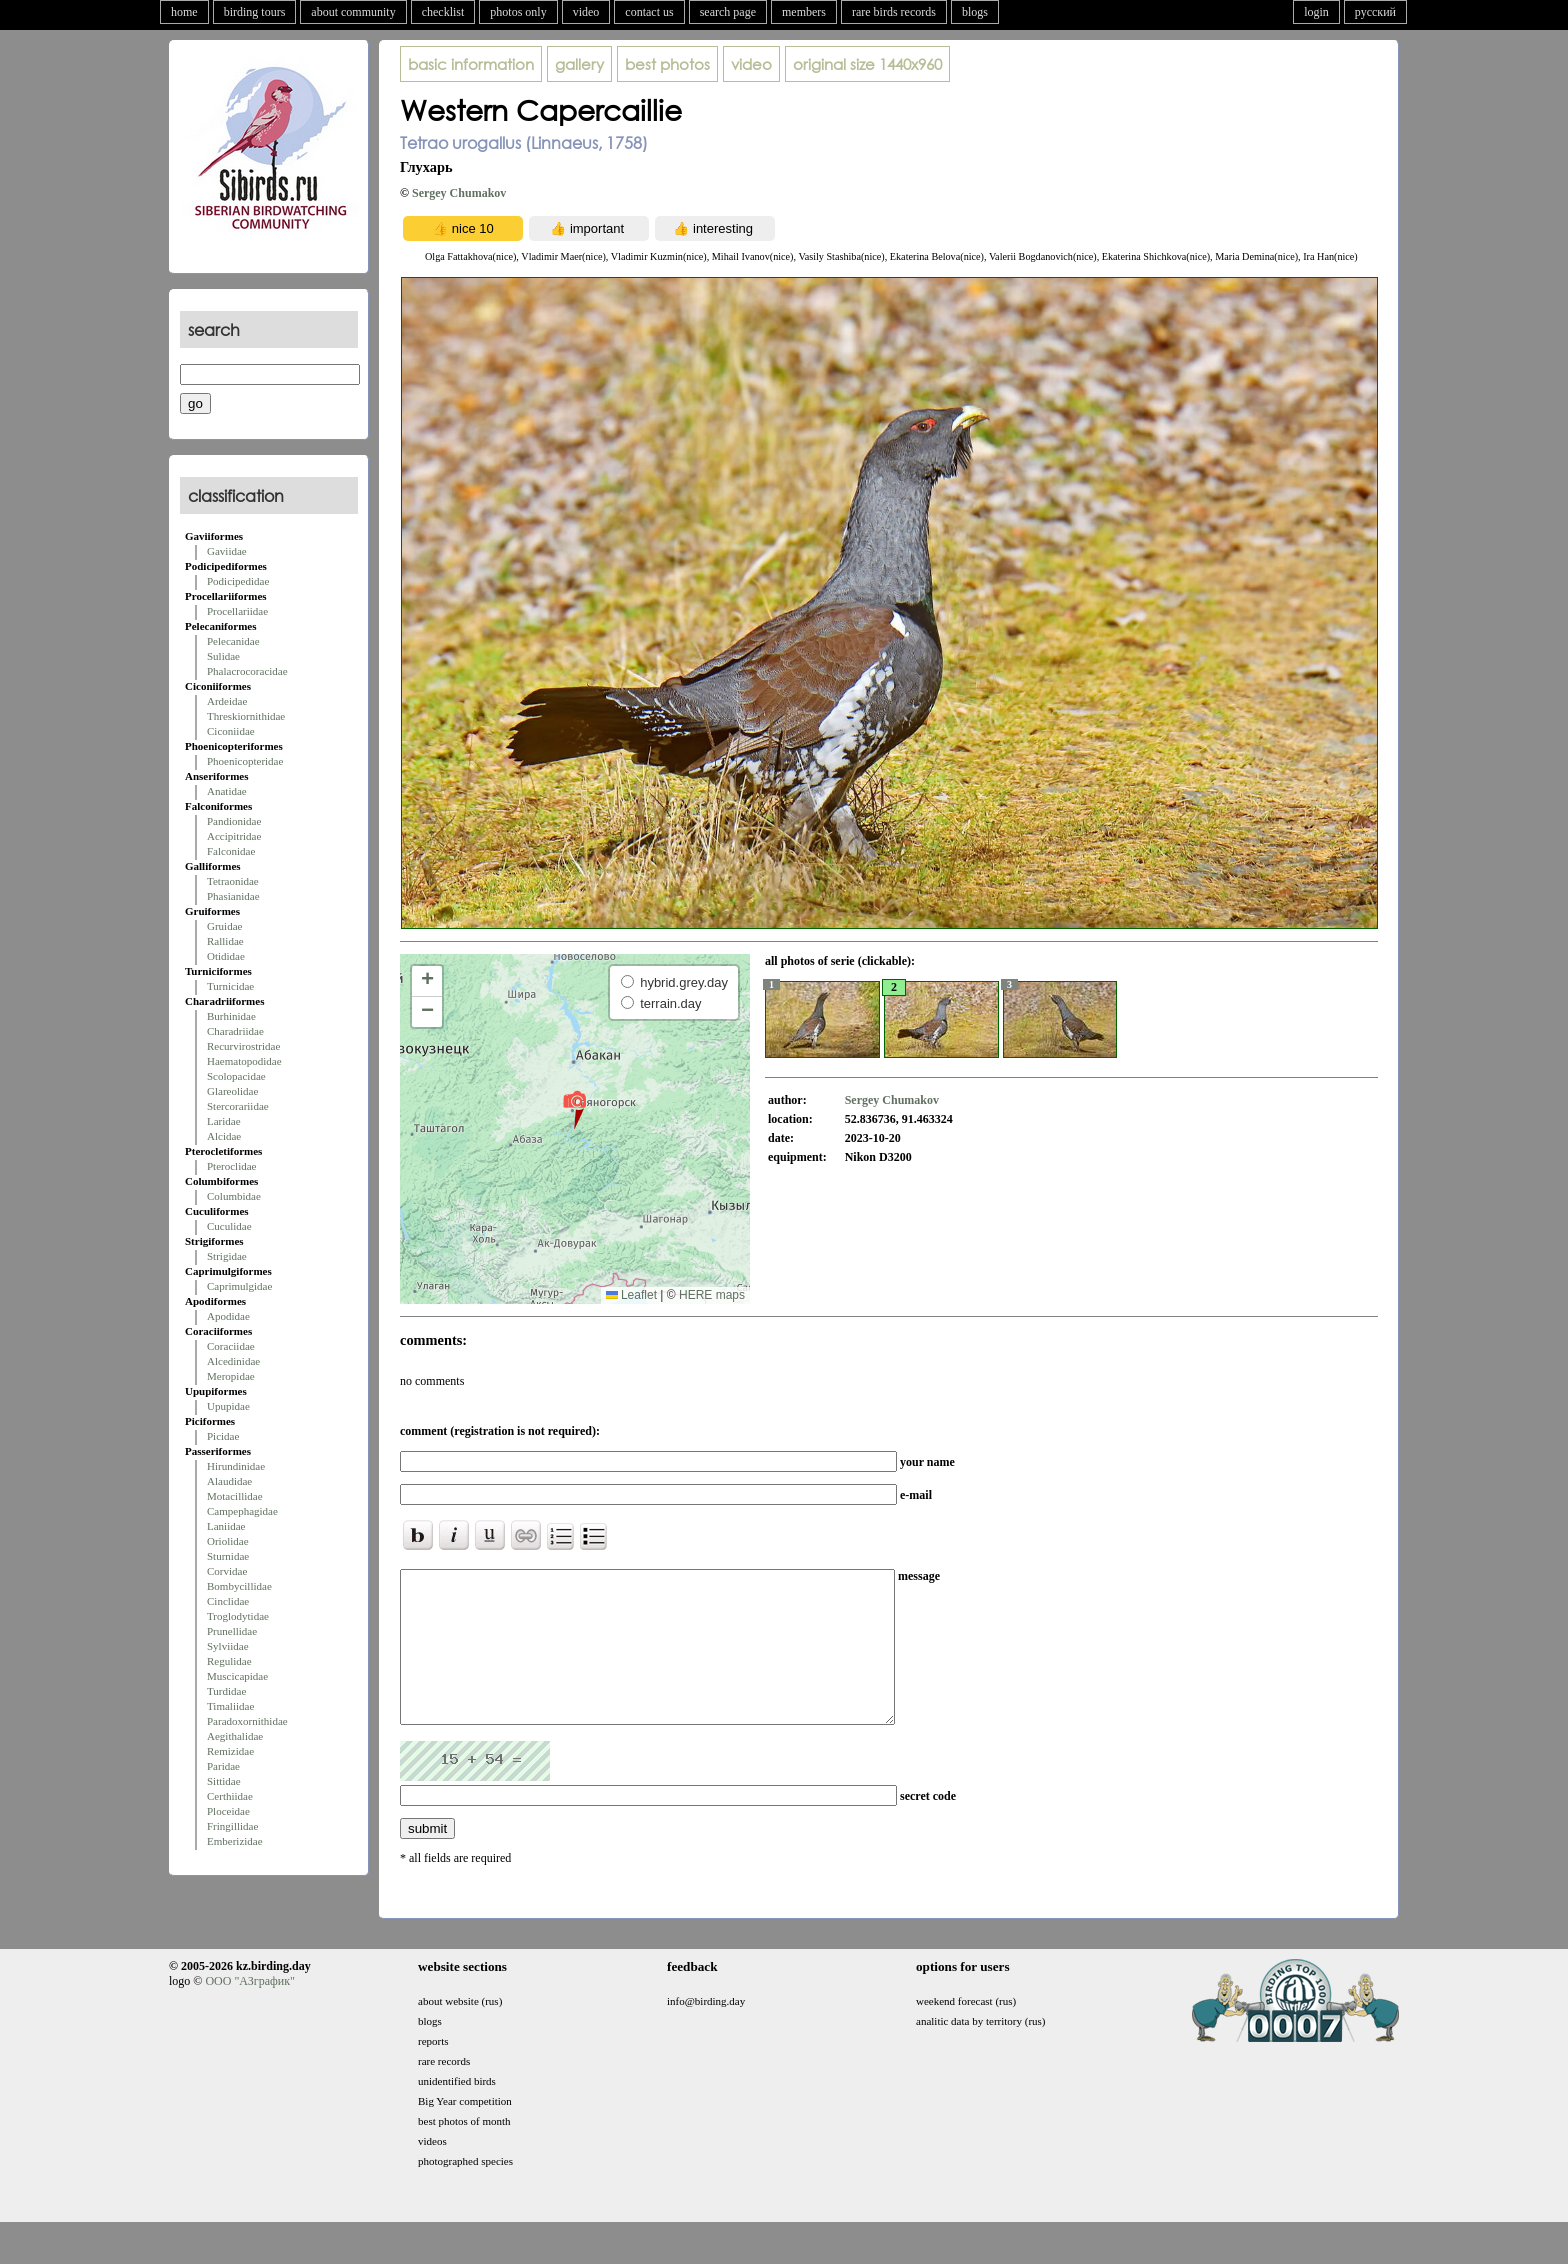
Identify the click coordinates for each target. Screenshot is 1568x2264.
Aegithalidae (235, 1736)
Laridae (224, 1121)
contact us (649, 12)
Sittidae (224, 1781)
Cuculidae (229, 1226)
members (804, 12)
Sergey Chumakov (459, 193)
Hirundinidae (236, 1466)
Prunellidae (232, 1631)
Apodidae (228, 1316)
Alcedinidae (233, 1361)
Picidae (223, 1436)
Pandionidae (234, 821)
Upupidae (228, 1406)
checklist (443, 12)
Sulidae (223, 656)
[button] (574, 1109)
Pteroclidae (231, 1166)
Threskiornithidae (246, 716)
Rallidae (225, 941)
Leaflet (631, 1295)
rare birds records (894, 12)
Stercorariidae (238, 1106)
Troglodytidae (238, 1616)
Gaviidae (227, 551)
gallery (579, 64)
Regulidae (229, 1661)
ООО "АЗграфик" (249, 2011)
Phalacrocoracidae (247, 671)
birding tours (255, 12)
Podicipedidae (238, 581)
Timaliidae (230, 1706)
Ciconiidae (231, 731)
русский (1375, 12)
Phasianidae (233, 896)
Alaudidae (229, 1481)
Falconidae (231, 851)
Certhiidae (230, 1796)
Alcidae (224, 1136)
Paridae (223, 1766)
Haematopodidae (244, 1061)
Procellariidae (237, 611)
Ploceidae (228, 1811)
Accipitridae (234, 836)
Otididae (226, 956)
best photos (667, 64)
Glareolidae (232, 1091)
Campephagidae (242, 1511)
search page (728, 12)
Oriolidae (228, 1541)
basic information (471, 64)
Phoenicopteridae (245, 761)
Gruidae (224, 926)
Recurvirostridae (243, 1046)
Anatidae (227, 791)
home (184, 12)
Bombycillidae (239, 1586)
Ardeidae (227, 701)
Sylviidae (228, 1646)
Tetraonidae (233, 881)
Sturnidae (228, 1556)
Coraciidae (231, 1346)
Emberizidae (235, 1841)
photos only (518, 12)
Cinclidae (228, 1601)
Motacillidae (235, 1496)
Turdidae (226, 1691)
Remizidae (230, 1751)
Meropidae (231, 1376)
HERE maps (712, 1295)
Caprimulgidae (239, 1286)
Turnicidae (230, 986)
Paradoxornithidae (247, 1721)
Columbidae (234, 1196)
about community (353, 12)
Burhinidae (231, 1016)
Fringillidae (232, 1826)
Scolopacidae (236, 1076)
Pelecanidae (233, 641)
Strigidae (227, 1256)
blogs (975, 12)
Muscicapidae (237, 1676)
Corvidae (227, 1571)
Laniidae (226, 1526)
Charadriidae (235, 1031)
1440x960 (867, 64)
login (1316, 12)
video (586, 12)
